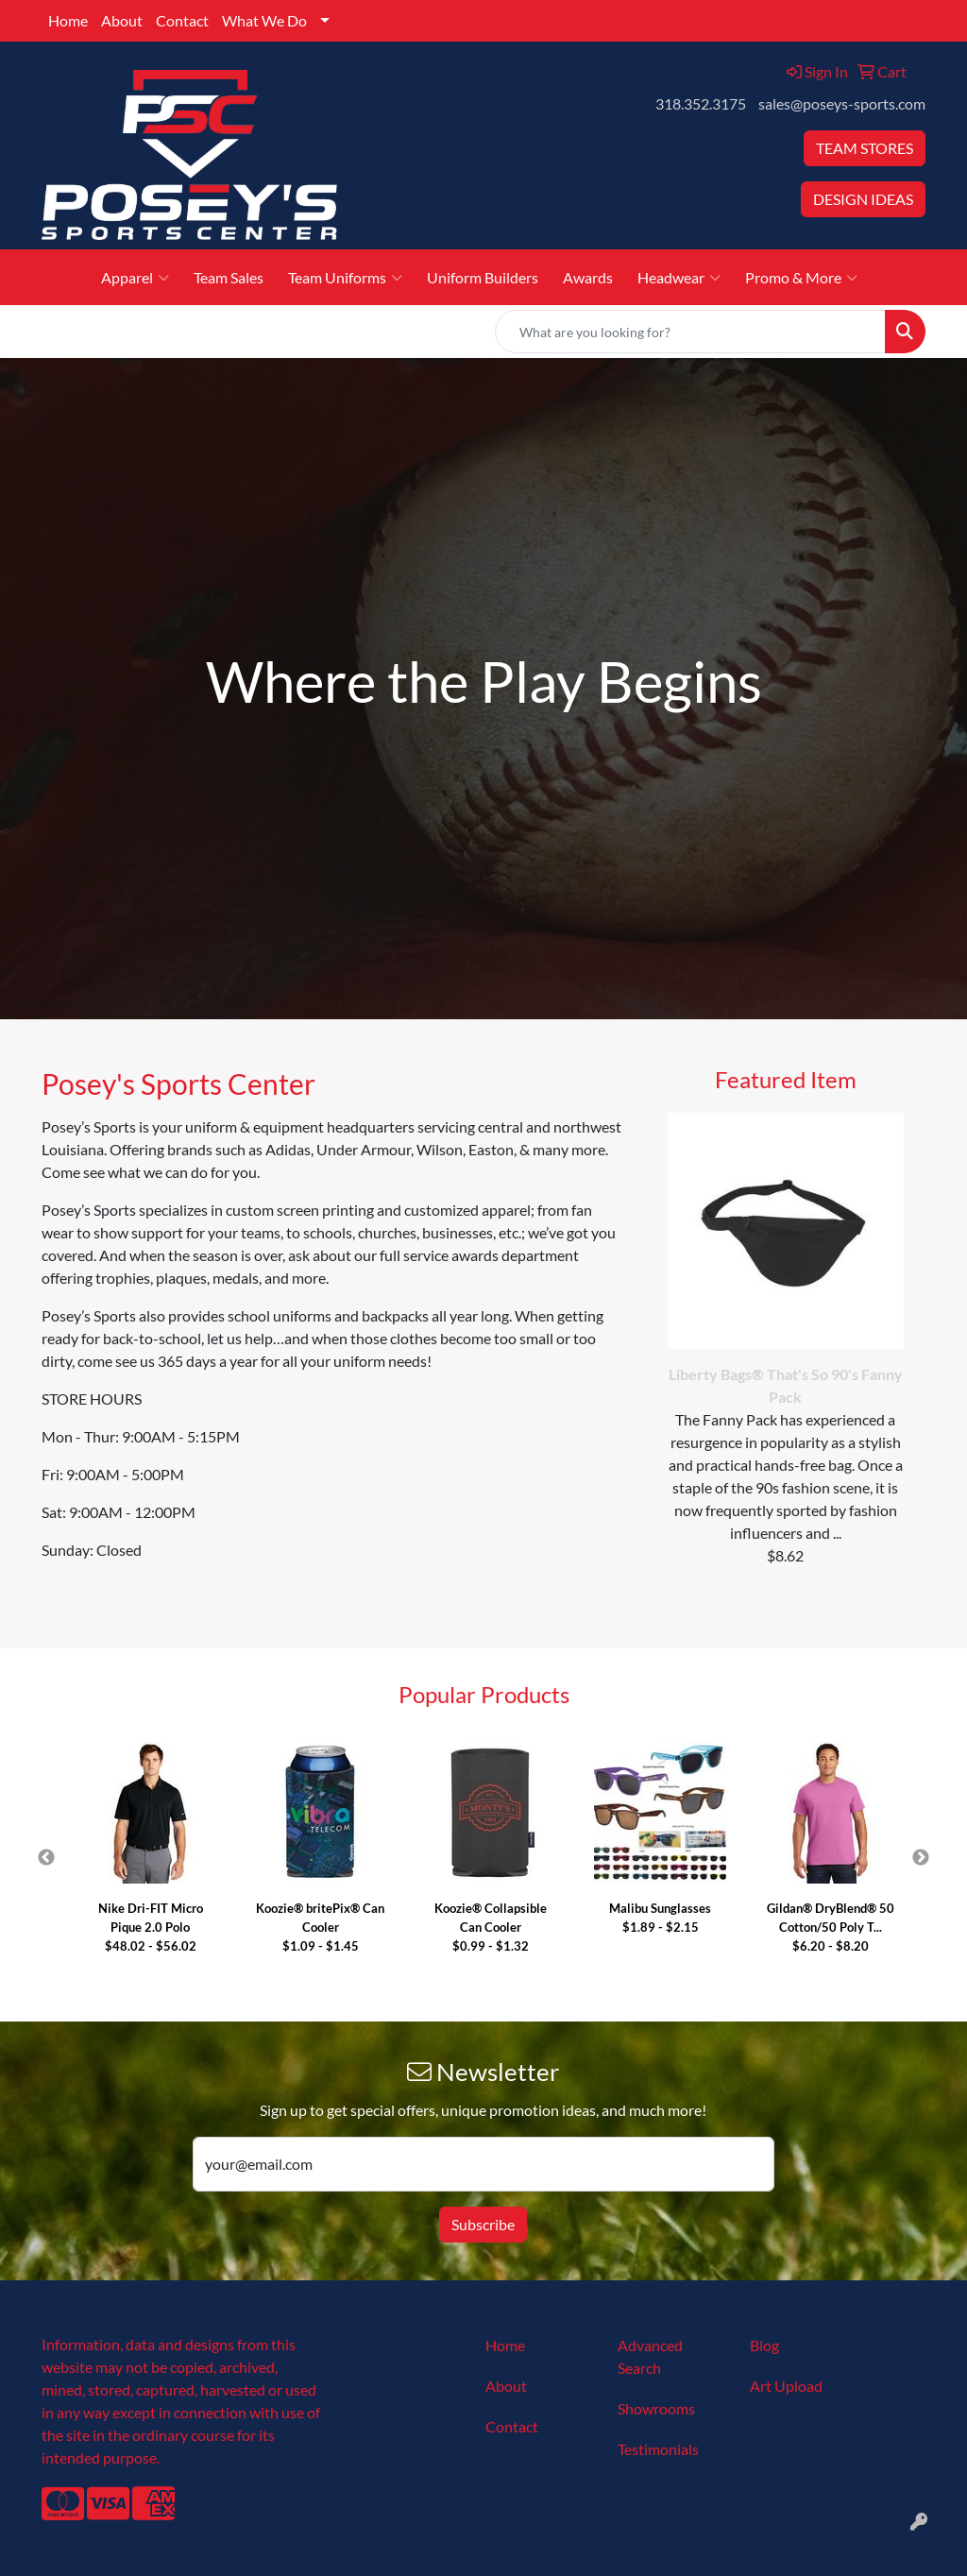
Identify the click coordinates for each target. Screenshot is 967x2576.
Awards (588, 277)
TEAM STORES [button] (864, 148)
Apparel (135, 277)
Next (920, 1858)
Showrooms (656, 2408)
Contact (182, 20)
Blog (764, 2345)
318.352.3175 (700, 103)
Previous (46, 1858)
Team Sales (228, 277)
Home (68, 20)
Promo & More (801, 277)
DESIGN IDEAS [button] (863, 199)
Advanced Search (650, 2356)
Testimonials (658, 2449)
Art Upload (786, 2386)
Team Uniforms (345, 277)
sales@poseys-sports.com (841, 103)
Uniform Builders (482, 277)
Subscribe (483, 2224)
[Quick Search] (690, 331)
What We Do (264, 20)
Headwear (679, 277)
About (122, 20)
